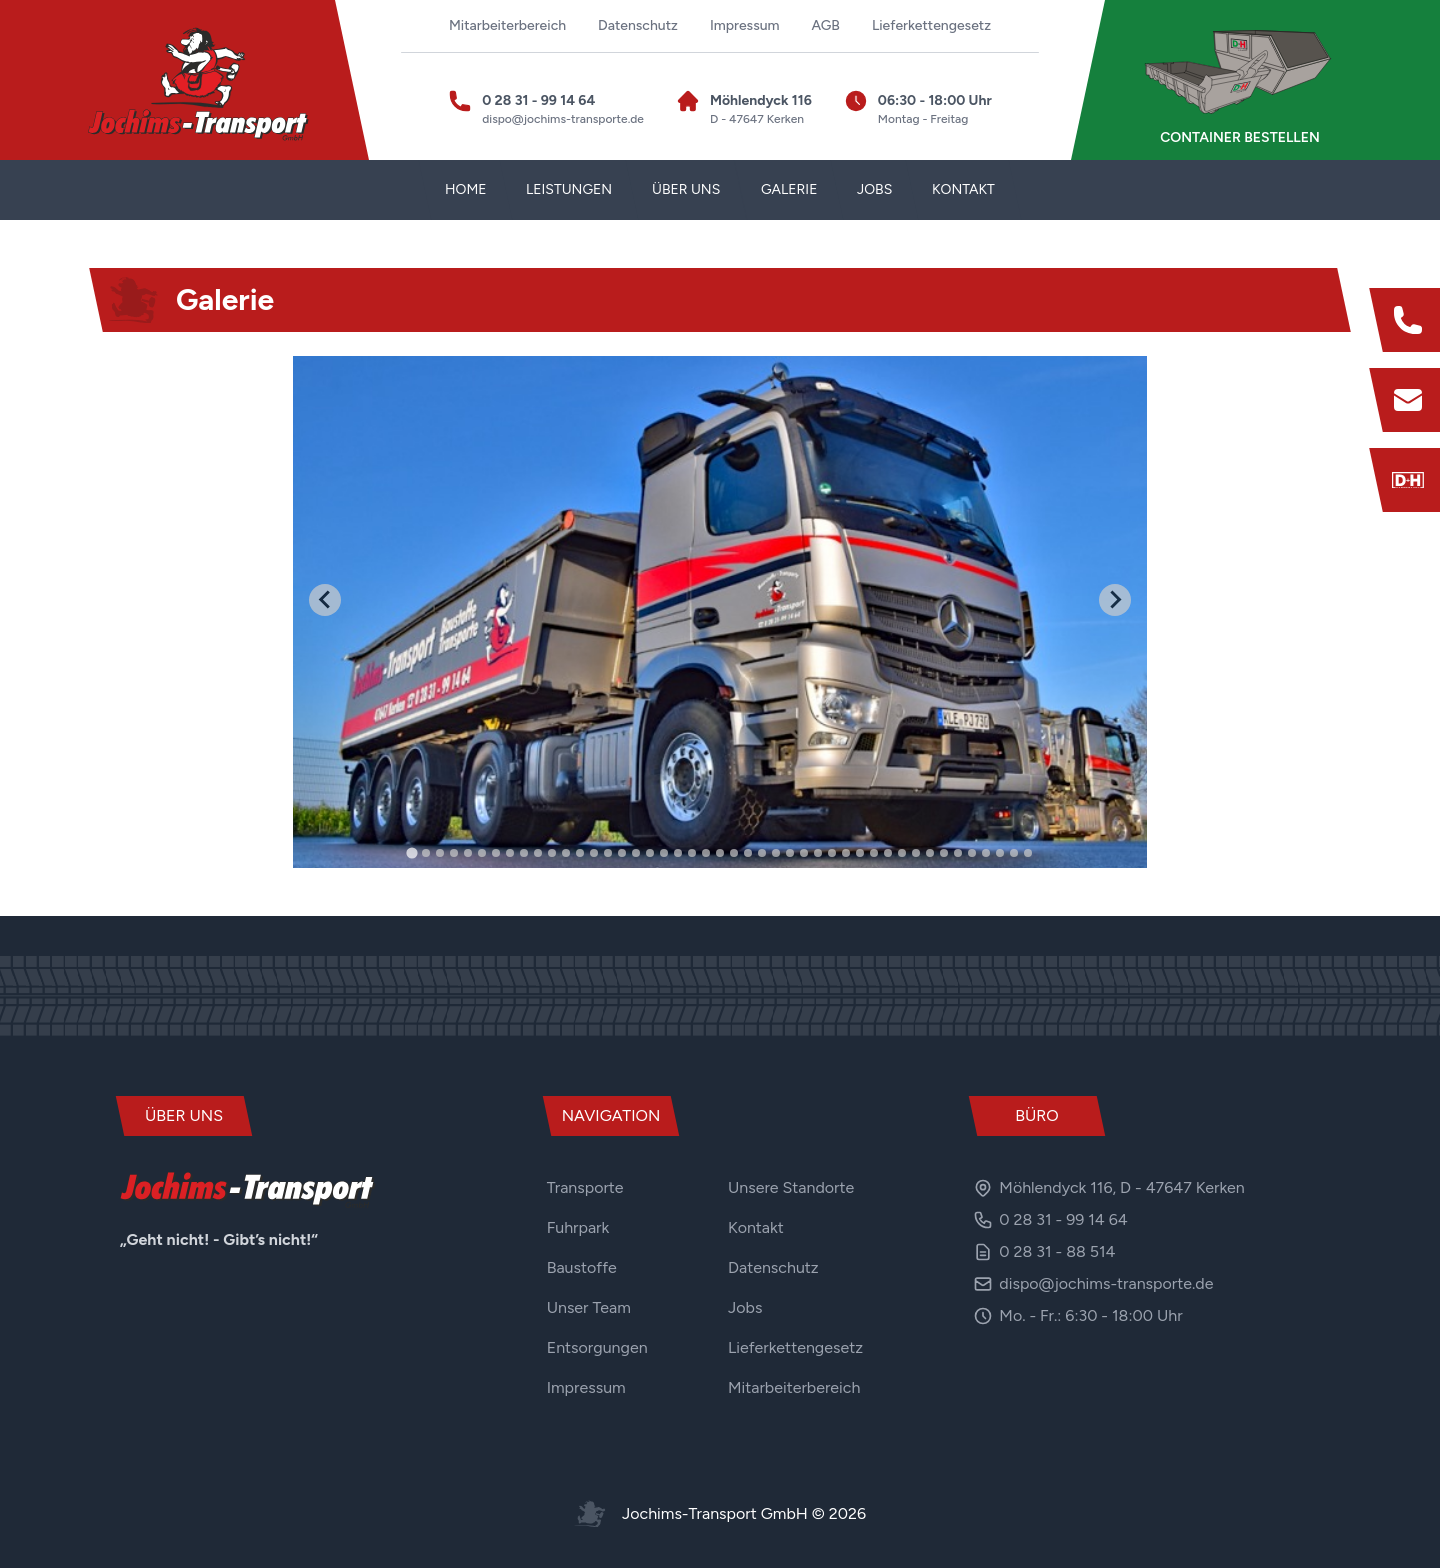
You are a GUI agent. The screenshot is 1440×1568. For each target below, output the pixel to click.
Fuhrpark (578, 1227)
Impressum (745, 25)
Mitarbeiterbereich (507, 25)
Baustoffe (582, 1267)
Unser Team (589, 1307)
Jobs (745, 1307)
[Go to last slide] (325, 600)
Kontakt (756, 1227)
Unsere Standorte (791, 1187)
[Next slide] (1115, 600)
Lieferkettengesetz (931, 25)
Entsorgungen (597, 1347)
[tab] (411, 852)
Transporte (585, 1187)
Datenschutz (638, 25)
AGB (826, 25)
